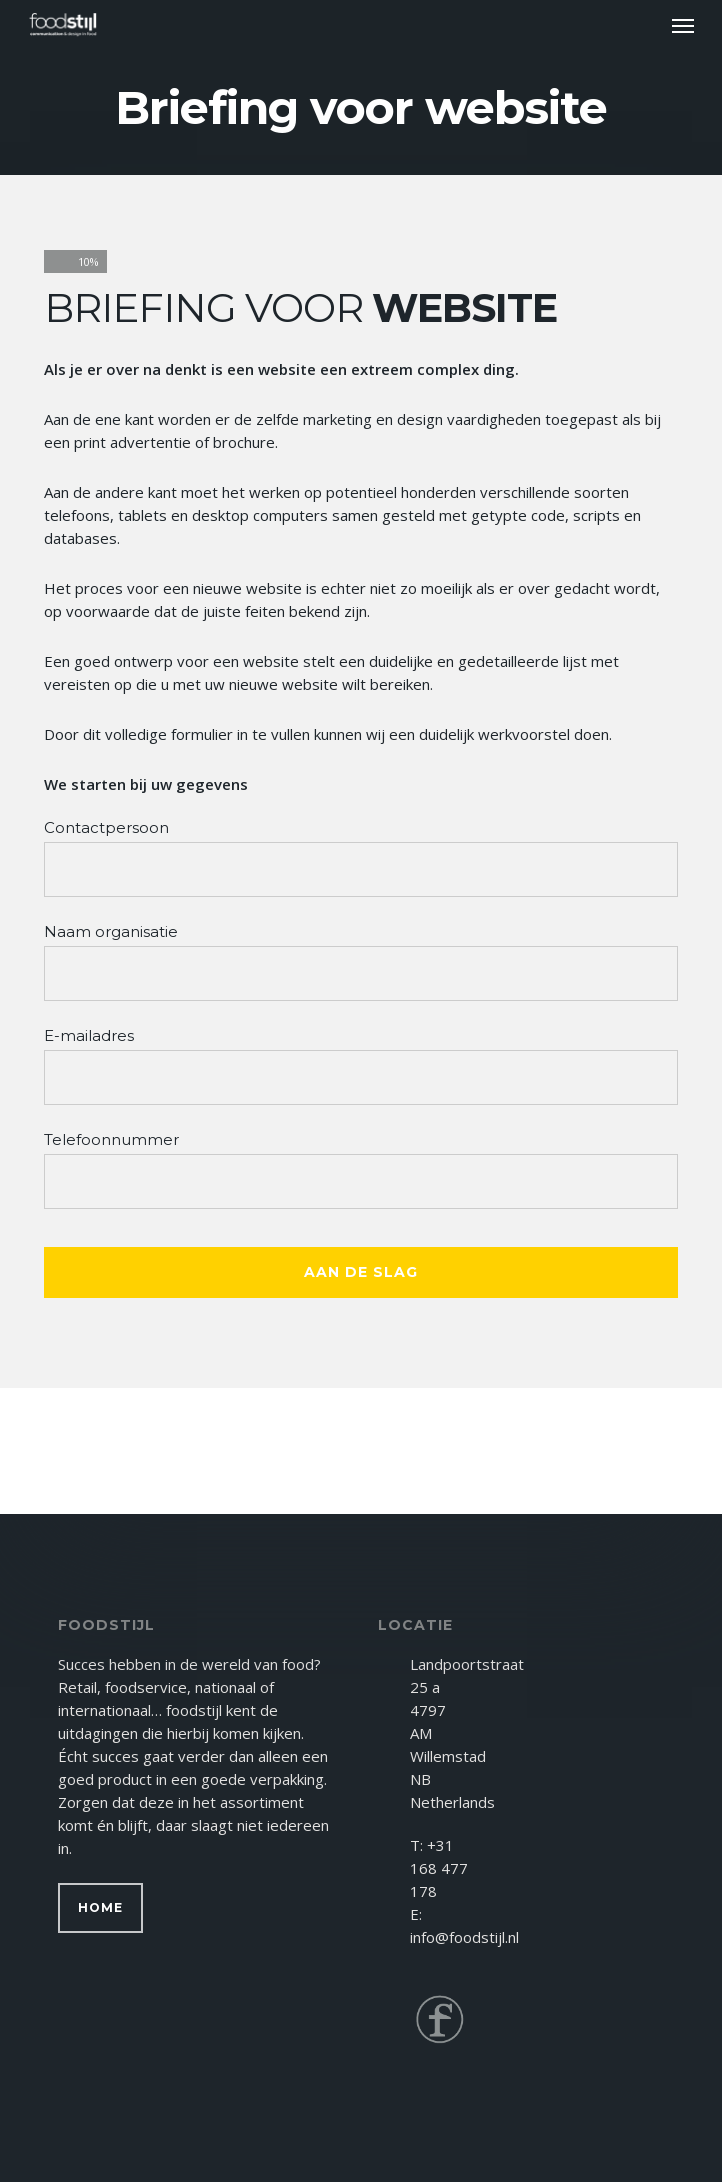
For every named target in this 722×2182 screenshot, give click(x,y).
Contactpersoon (106, 827)
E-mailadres (89, 1035)
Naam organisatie (111, 931)
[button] (683, 25)
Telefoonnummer (111, 1139)
